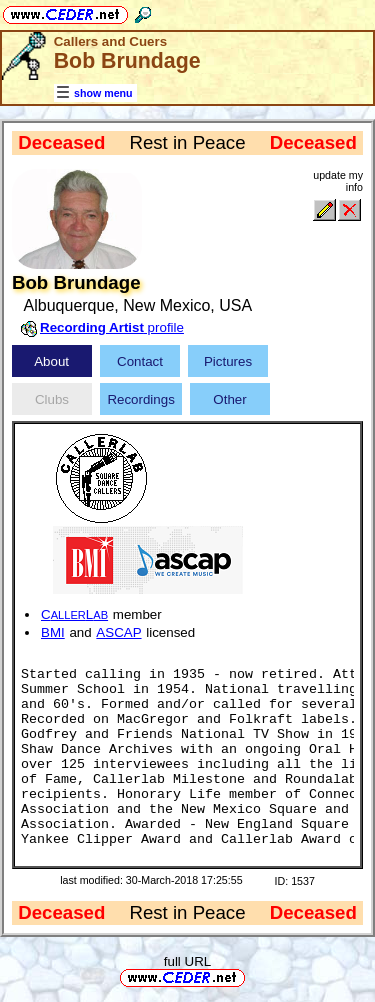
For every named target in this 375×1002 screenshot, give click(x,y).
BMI (53, 632)
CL (74, 614)
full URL (187, 961)
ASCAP (118, 632)
